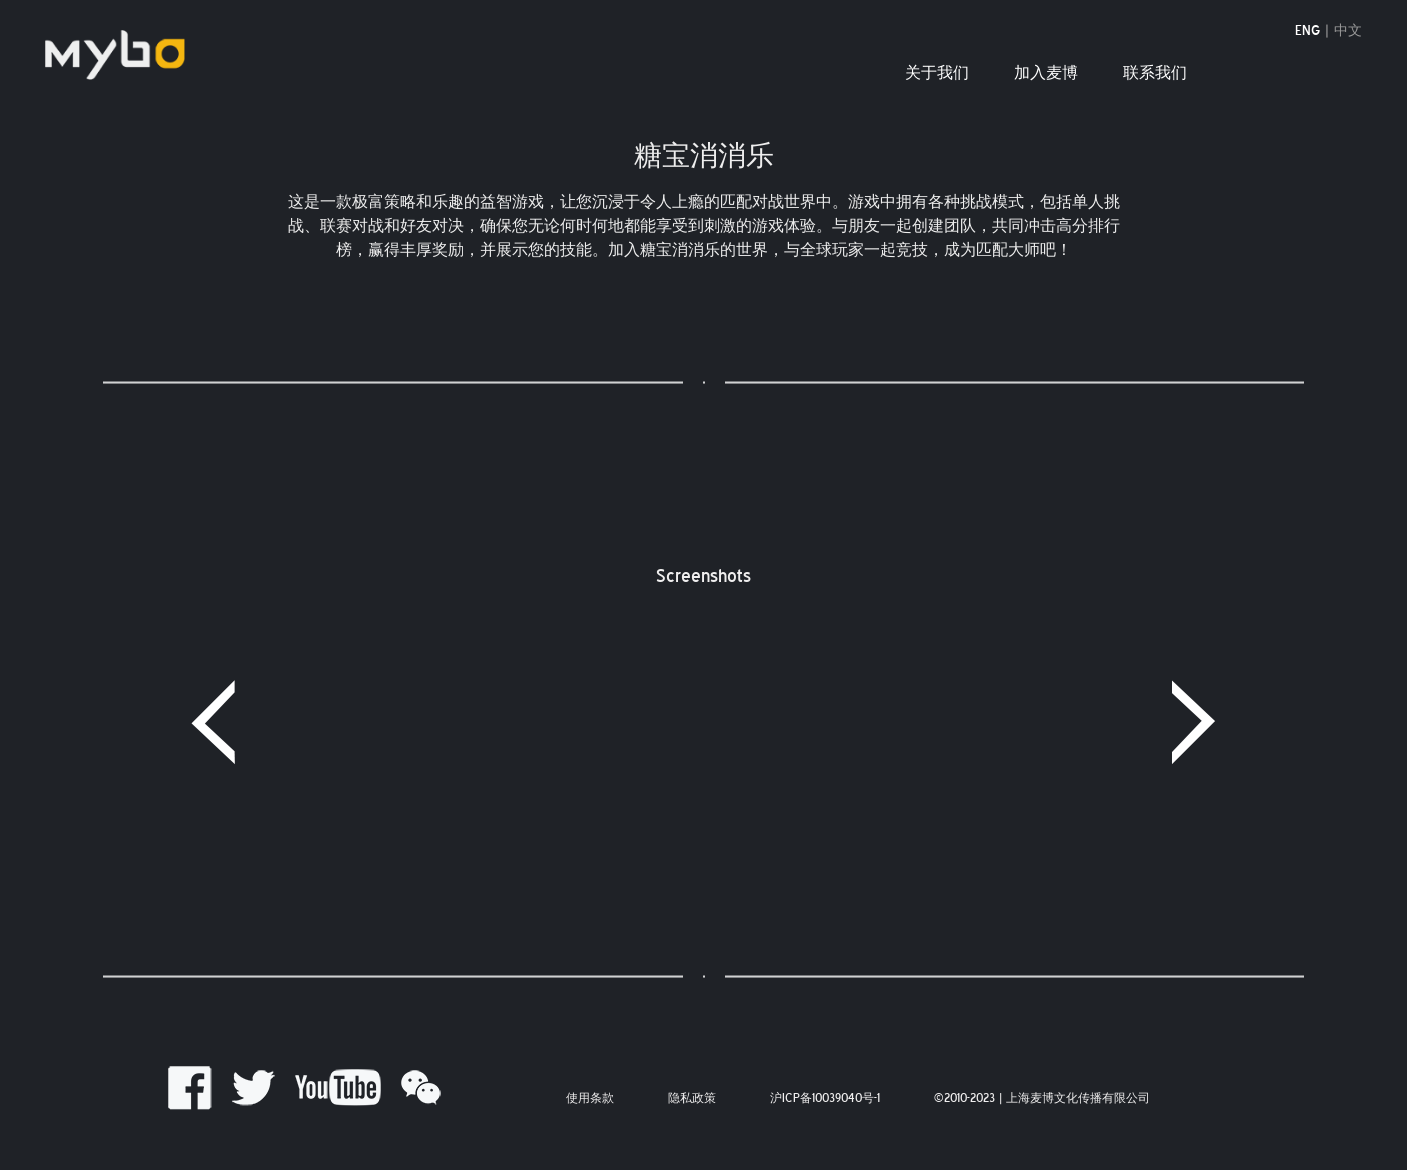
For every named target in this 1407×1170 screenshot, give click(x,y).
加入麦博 (1046, 73)
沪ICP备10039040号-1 (825, 1098)
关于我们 (937, 73)
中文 (1348, 31)
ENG (1307, 31)
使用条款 (590, 1098)
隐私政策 (692, 1098)
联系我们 (1155, 73)
